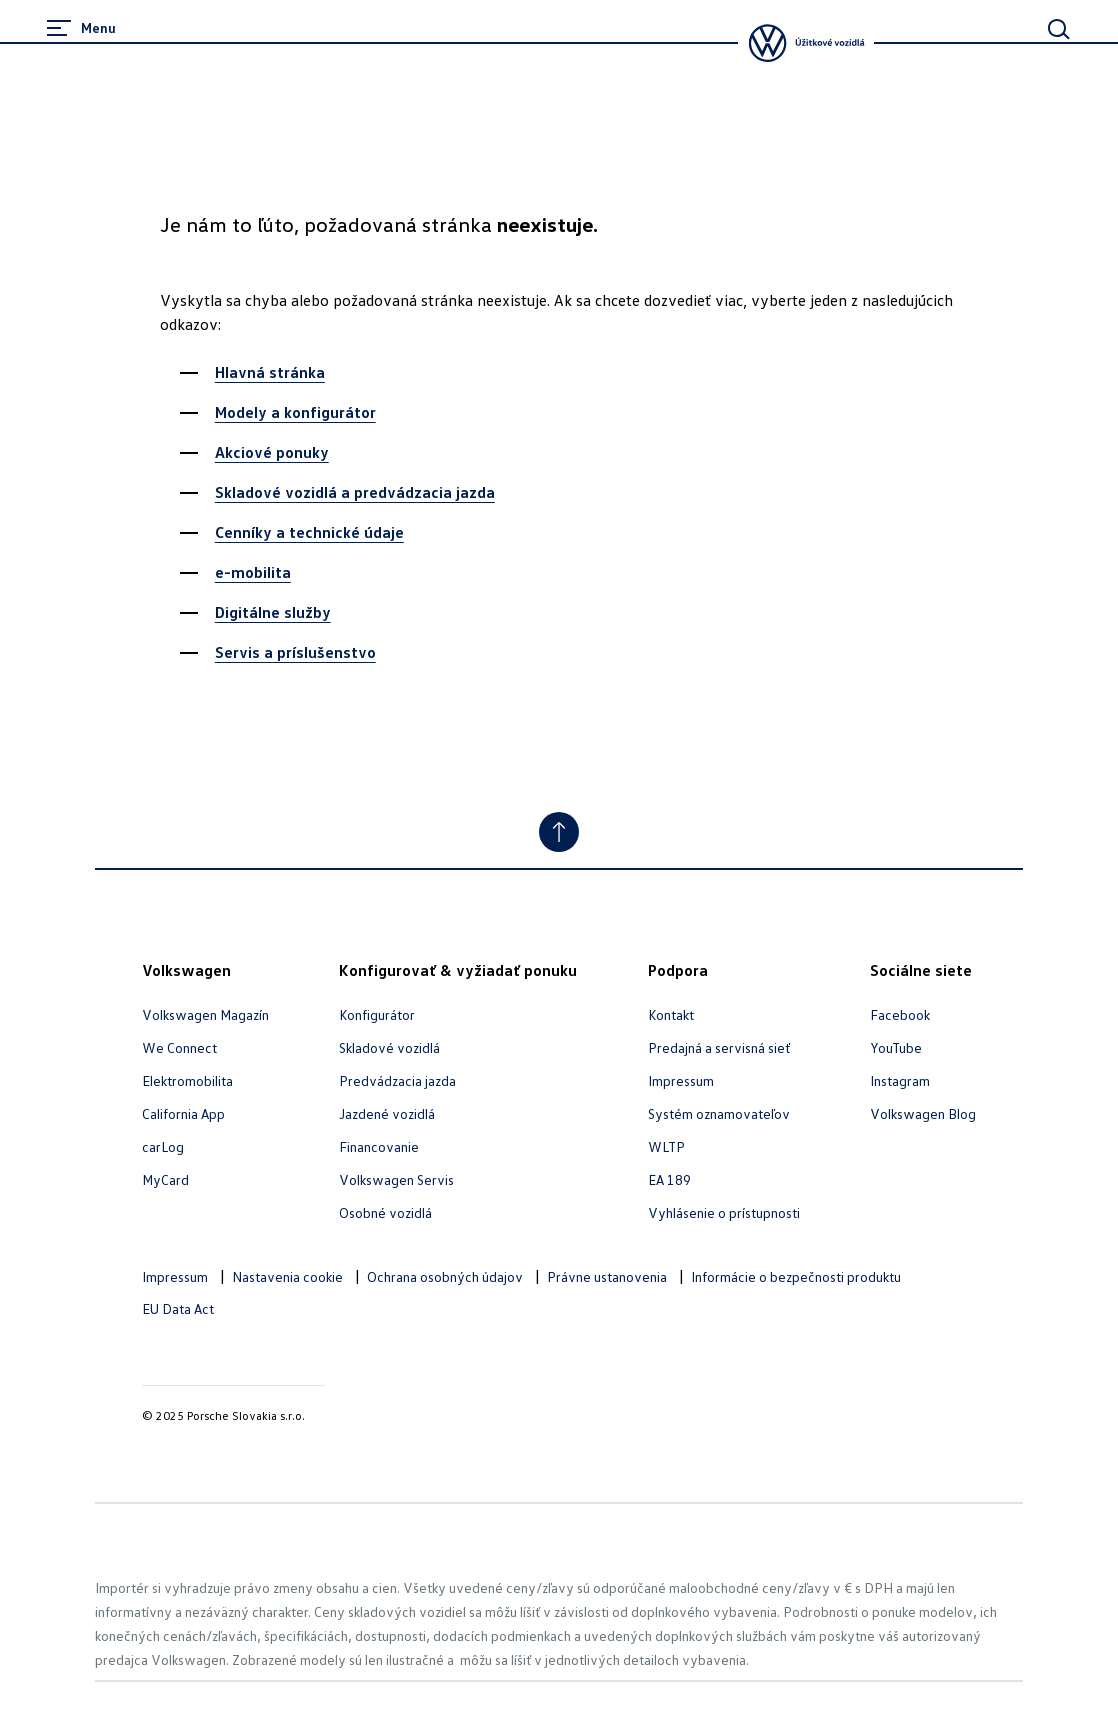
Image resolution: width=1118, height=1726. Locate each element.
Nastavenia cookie (287, 1276)
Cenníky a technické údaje (309, 532)
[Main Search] (1059, 29)
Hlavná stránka (270, 372)
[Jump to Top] (559, 832)
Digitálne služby (273, 612)
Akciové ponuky (272, 452)
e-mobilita (253, 572)
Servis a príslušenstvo (295, 652)
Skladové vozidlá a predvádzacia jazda (355, 492)
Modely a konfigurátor (295, 412)
